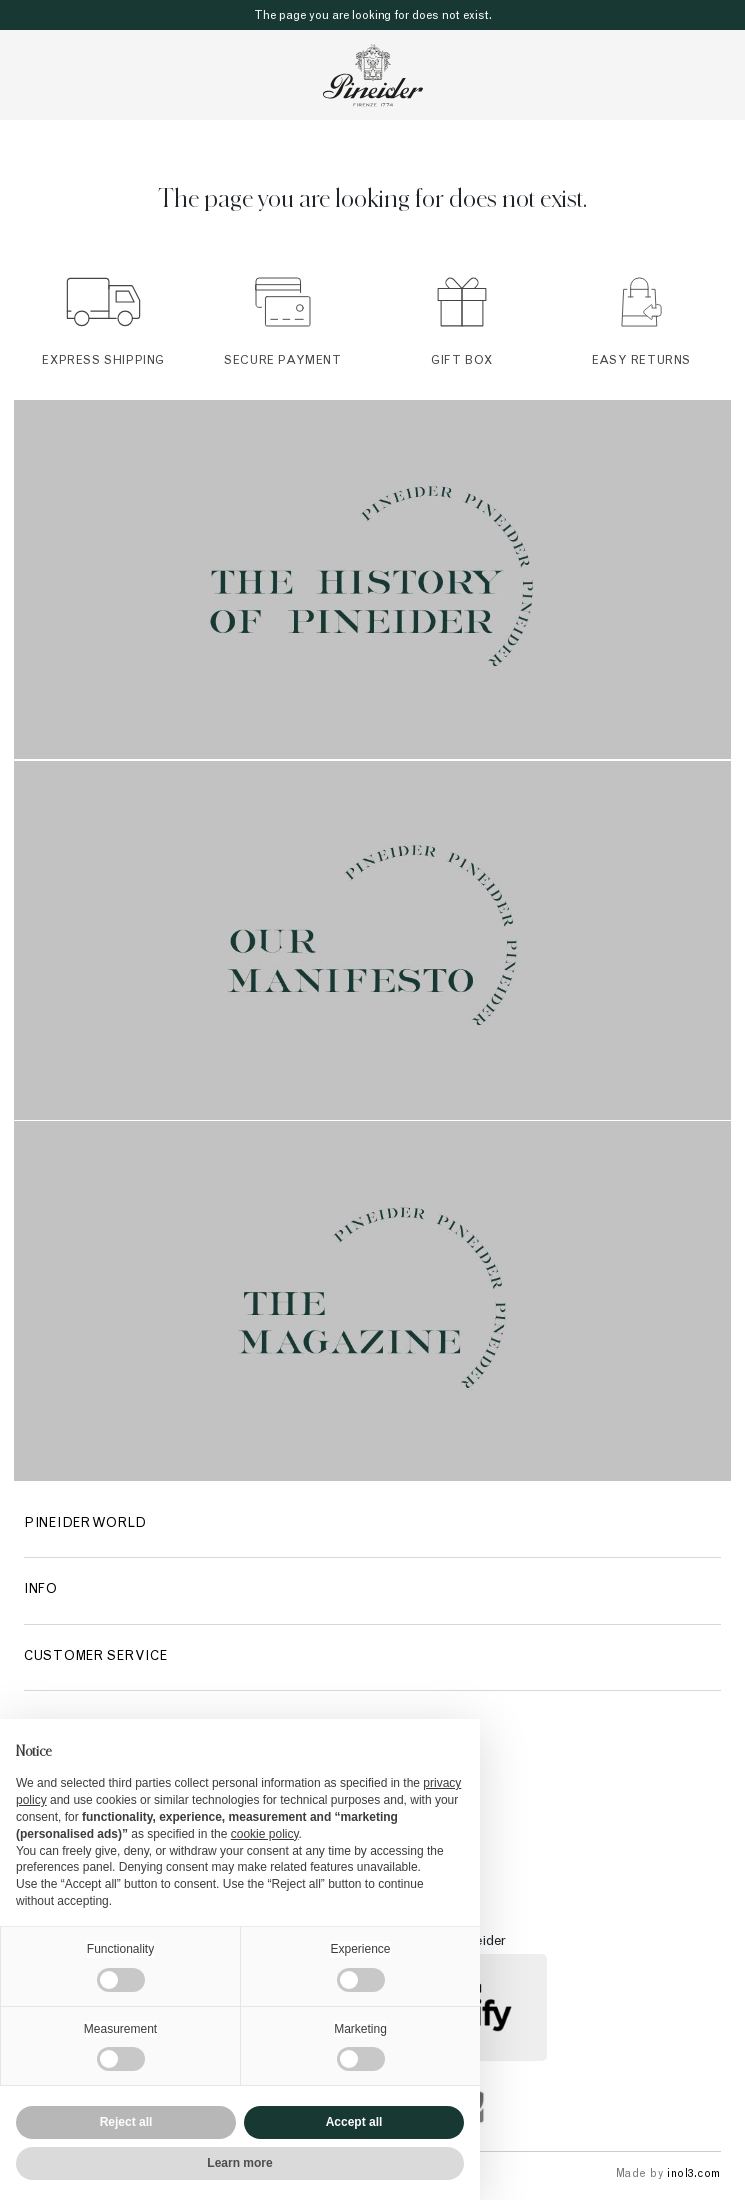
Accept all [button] (354, 2122)
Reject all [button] (126, 2122)
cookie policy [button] (265, 1834)
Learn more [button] (239, 2163)
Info (41, 1590)
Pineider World (85, 1524)
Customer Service (95, 1657)
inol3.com (694, 2174)
